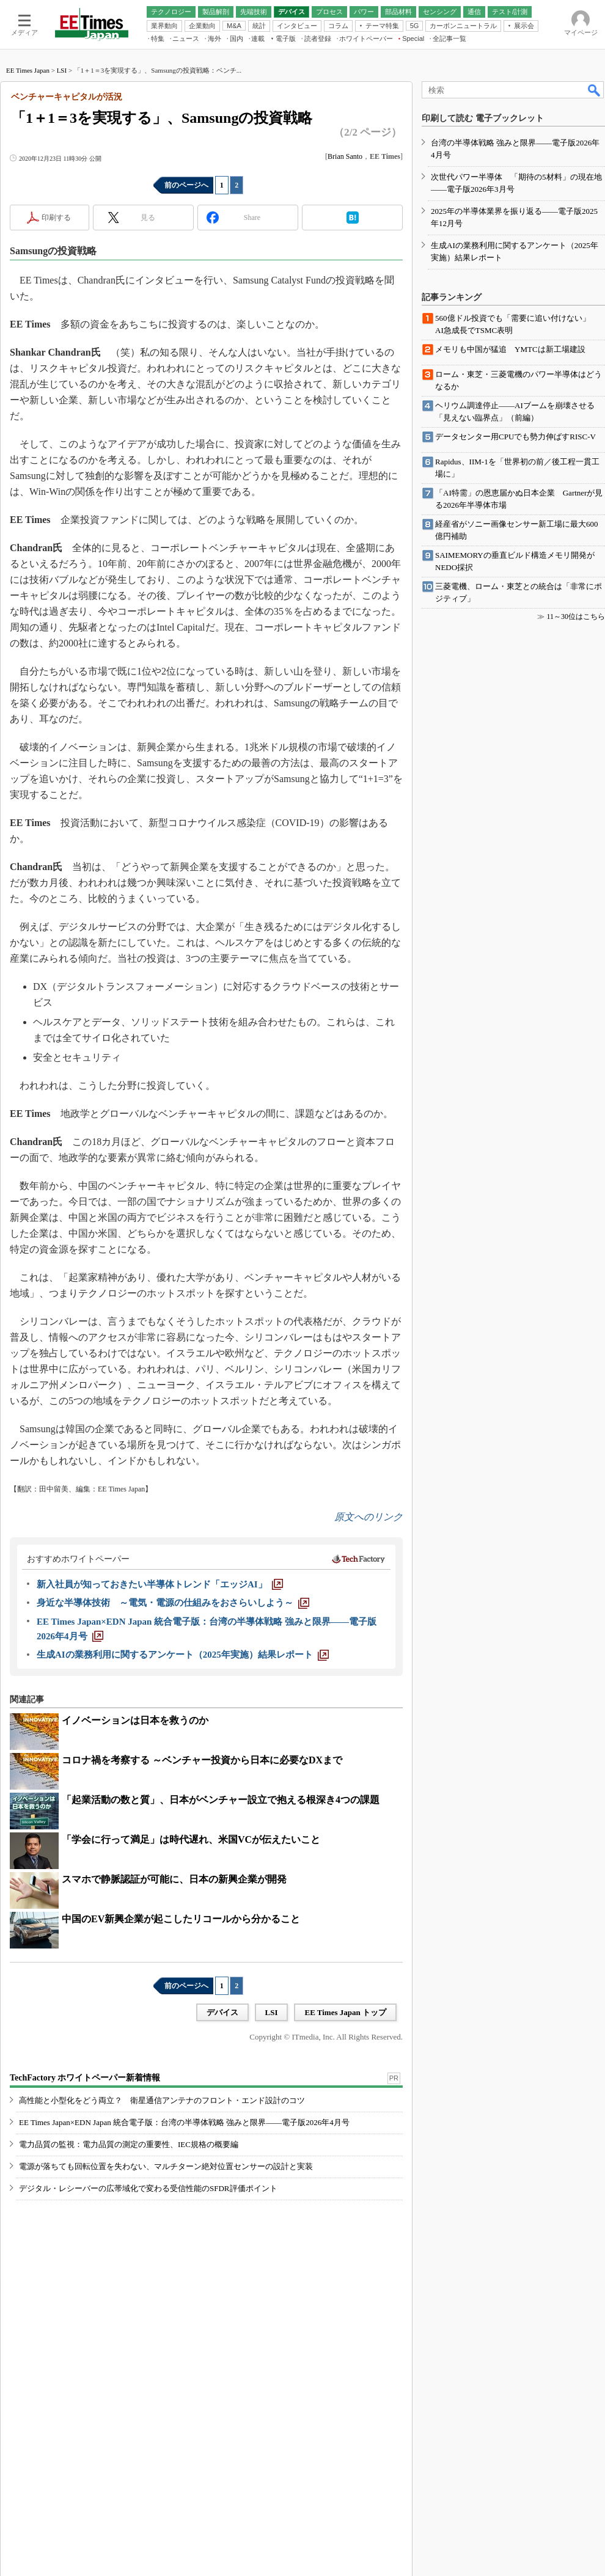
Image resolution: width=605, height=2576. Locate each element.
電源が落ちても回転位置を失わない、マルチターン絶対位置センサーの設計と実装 (166, 2166)
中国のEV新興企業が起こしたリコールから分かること (181, 1919)
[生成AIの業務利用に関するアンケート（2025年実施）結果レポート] (183, 1654)
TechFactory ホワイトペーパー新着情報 (85, 2077)
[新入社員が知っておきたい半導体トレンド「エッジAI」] (160, 1584)
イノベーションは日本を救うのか (135, 1720)
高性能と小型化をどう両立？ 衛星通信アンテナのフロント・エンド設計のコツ (162, 2100)
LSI (62, 70)
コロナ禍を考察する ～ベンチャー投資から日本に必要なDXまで (202, 1760)
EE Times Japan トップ (345, 2012)
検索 (594, 89)
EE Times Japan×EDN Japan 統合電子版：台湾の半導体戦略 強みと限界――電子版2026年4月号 (184, 2122)
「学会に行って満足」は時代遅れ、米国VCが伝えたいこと (191, 1839)
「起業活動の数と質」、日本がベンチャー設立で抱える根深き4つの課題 (221, 1800)
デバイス (222, 2012)
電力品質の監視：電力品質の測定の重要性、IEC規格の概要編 (128, 2144)
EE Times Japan (28, 70)
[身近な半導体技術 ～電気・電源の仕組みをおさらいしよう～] (173, 1603)
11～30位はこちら (575, 616)
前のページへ (186, 185)
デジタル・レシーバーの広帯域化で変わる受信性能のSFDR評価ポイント (148, 2188)
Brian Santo (345, 156)
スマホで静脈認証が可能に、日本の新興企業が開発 (174, 1879)
